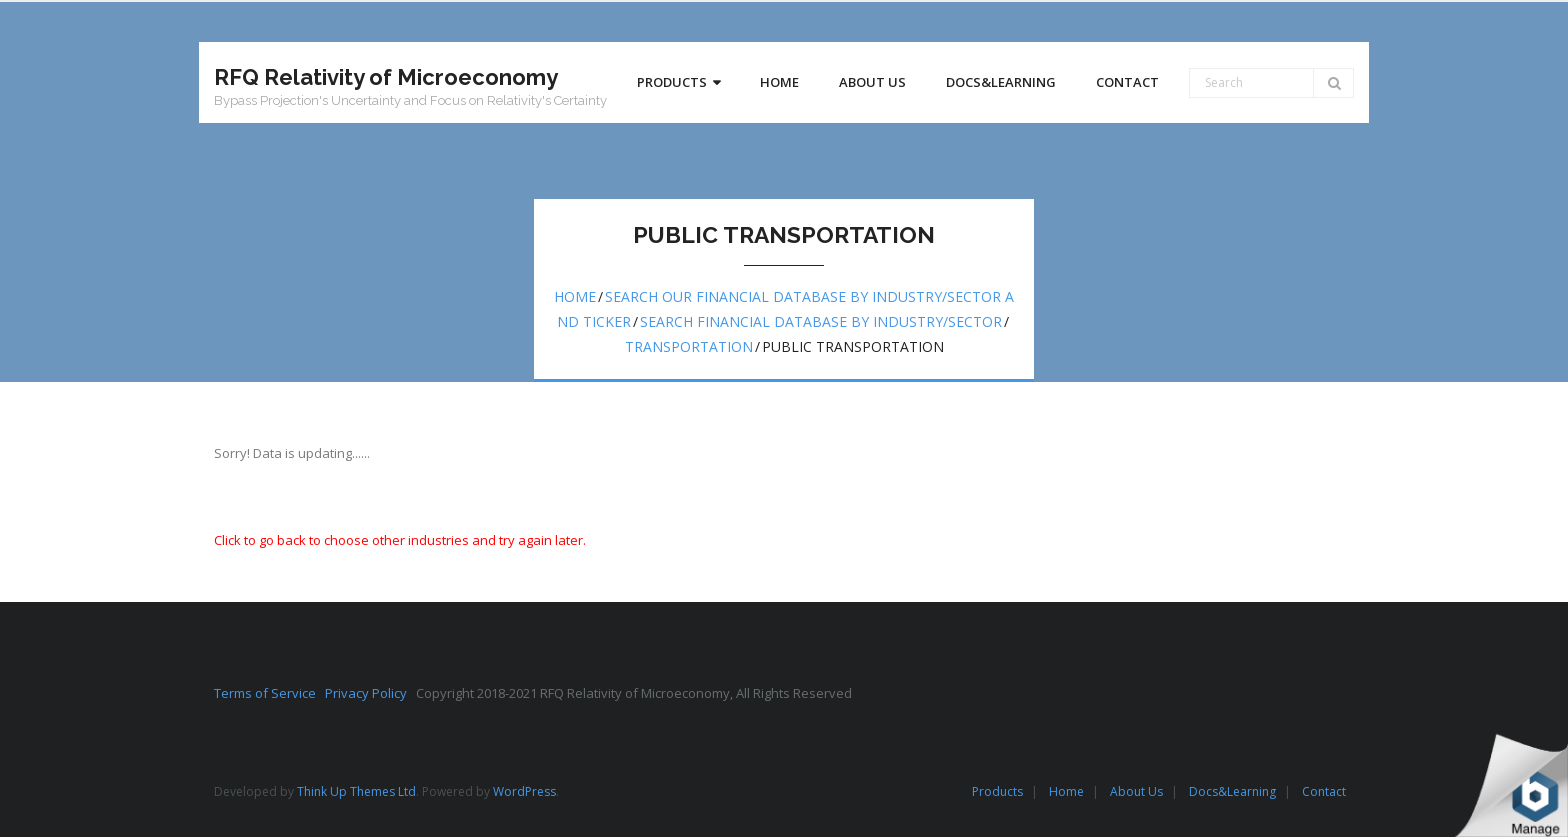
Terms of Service (269, 693)
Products (997, 791)
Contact (1324, 791)
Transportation (689, 346)
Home (575, 296)
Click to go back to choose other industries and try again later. (400, 540)
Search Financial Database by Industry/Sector (821, 321)
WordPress (524, 791)
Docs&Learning (1232, 791)
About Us (1136, 791)
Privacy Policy (370, 693)
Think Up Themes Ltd (356, 791)
